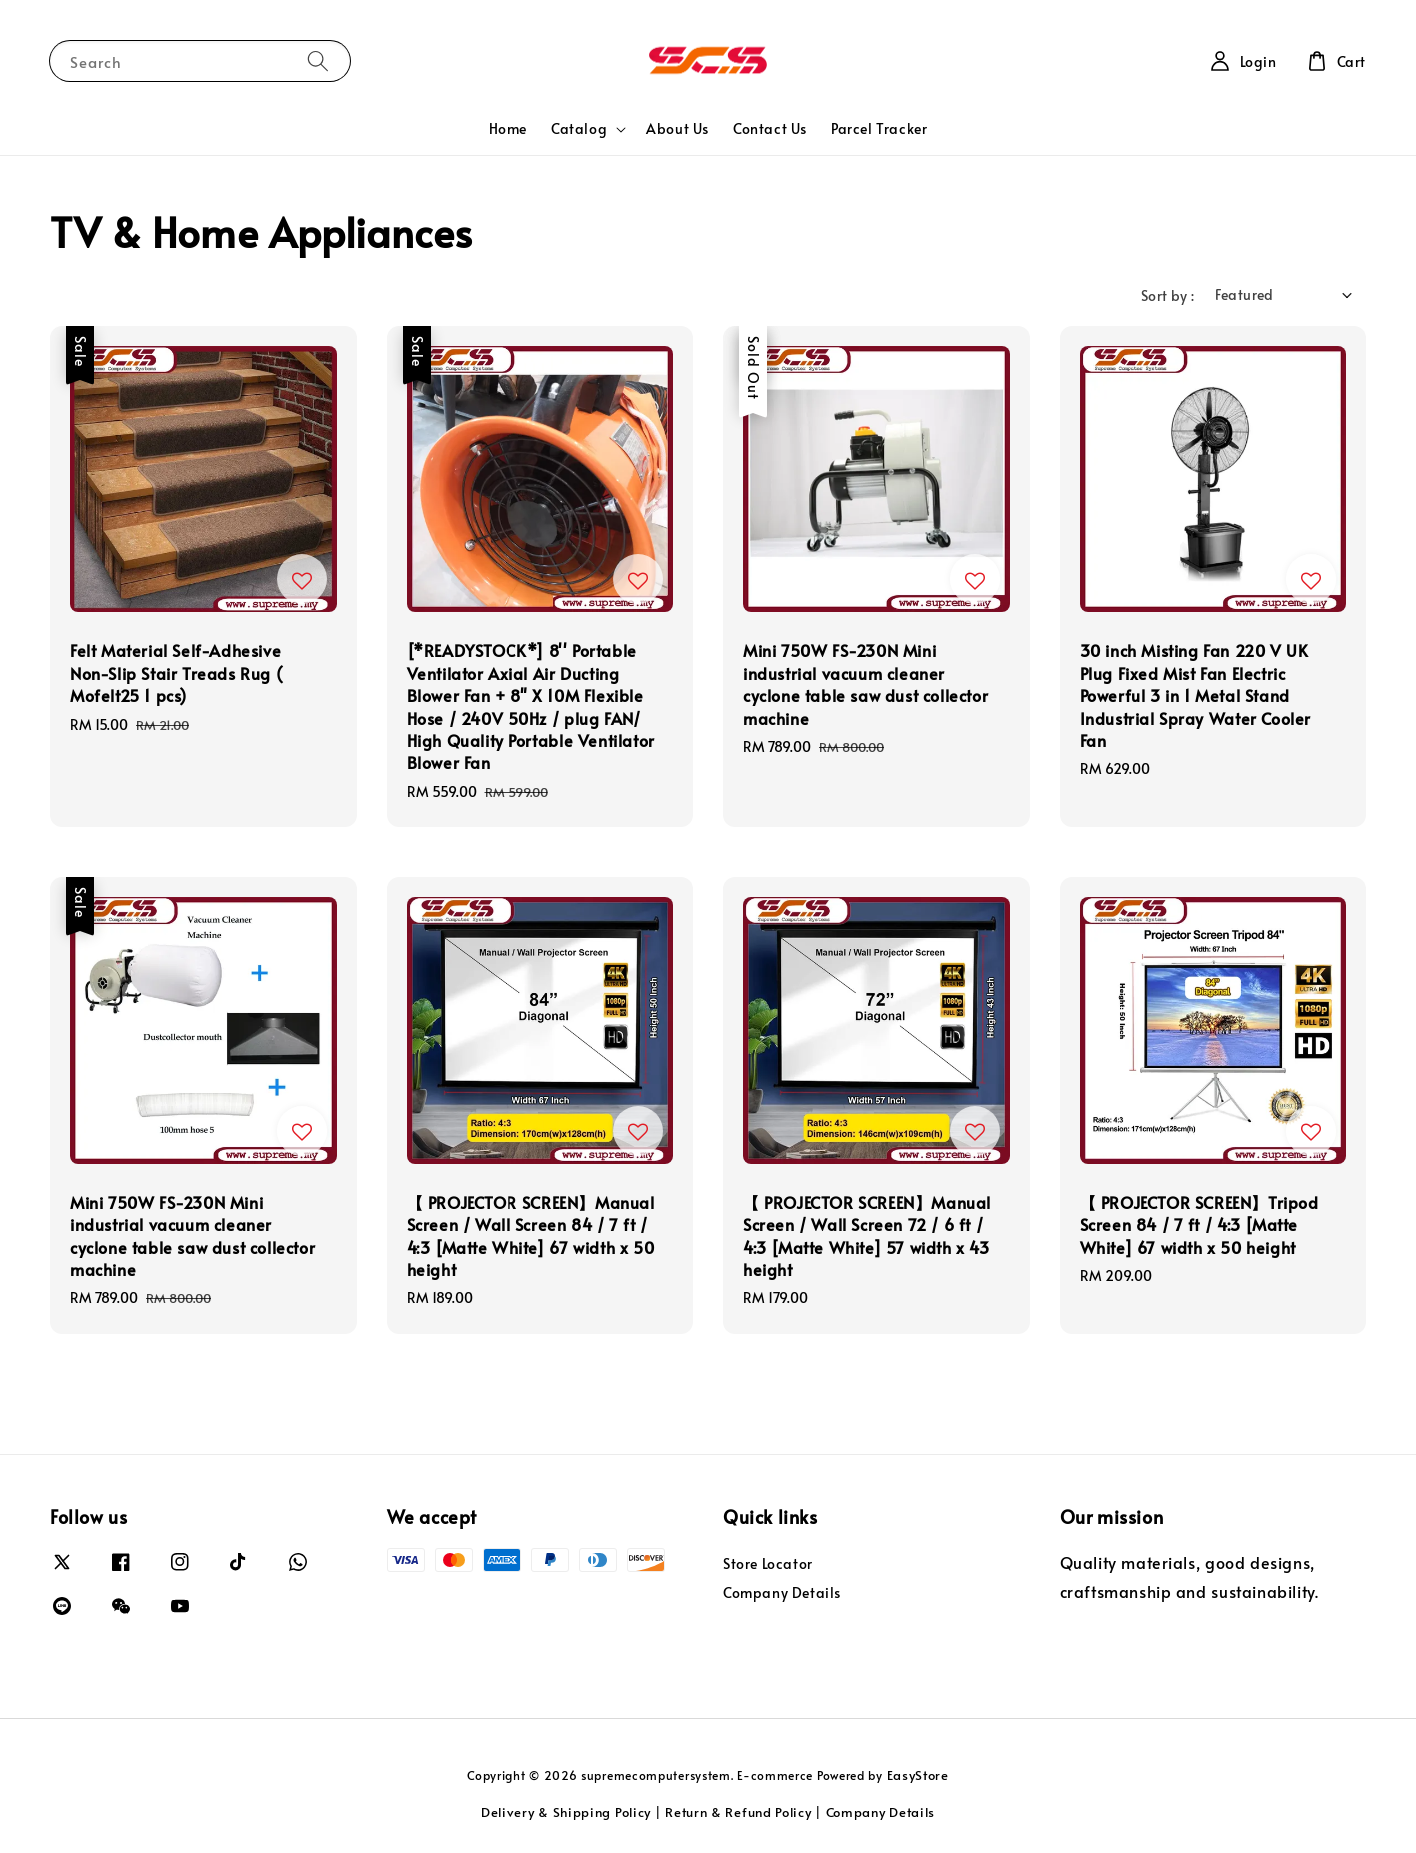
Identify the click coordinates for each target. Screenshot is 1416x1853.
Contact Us (770, 128)
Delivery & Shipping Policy (566, 1812)
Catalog (579, 129)
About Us (677, 128)
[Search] (318, 60)
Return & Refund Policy (738, 1812)
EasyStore (918, 1775)
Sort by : (1168, 295)
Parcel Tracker (879, 128)
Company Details (782, 1592)
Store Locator (768, 1564)
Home (508, 128)
